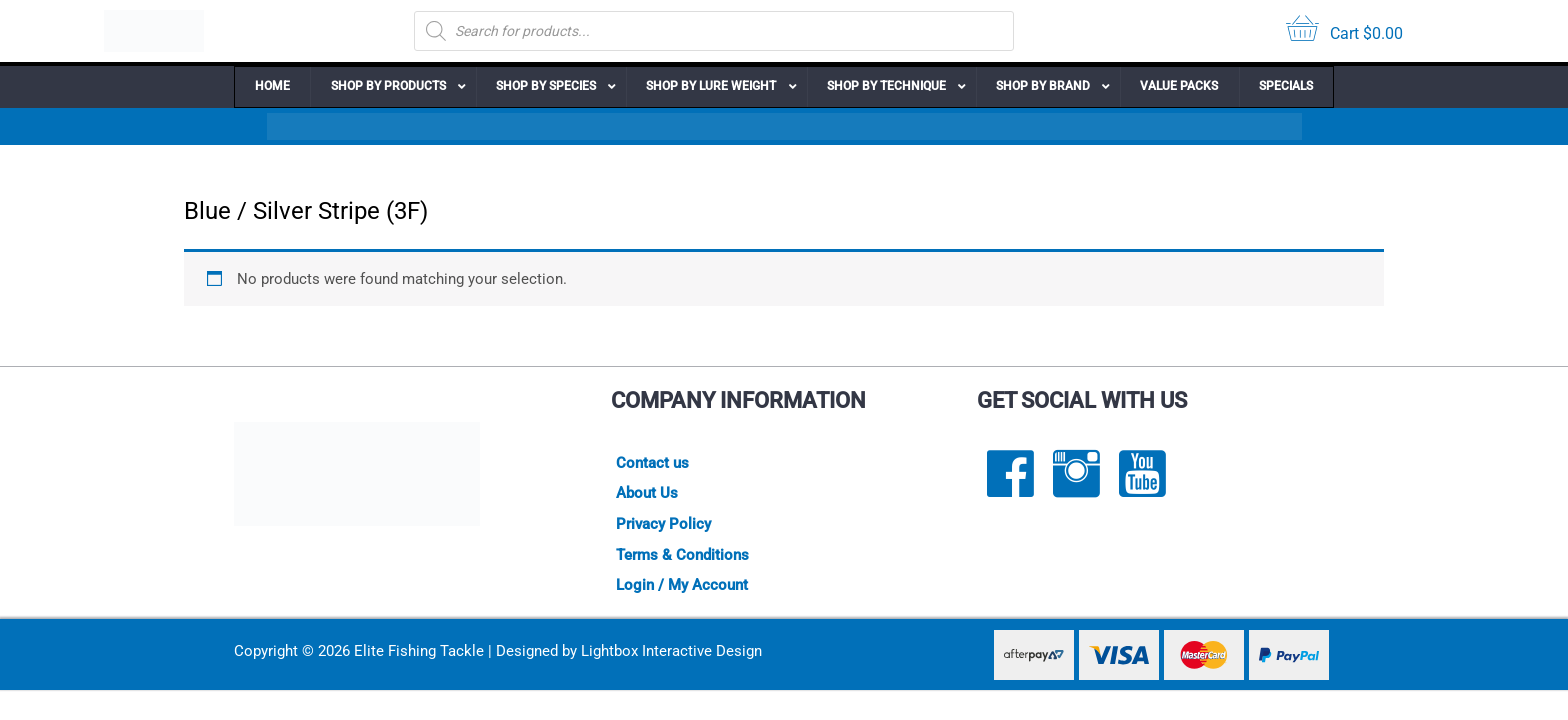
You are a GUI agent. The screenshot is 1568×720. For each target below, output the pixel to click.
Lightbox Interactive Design (671, 653)
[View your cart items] (1344, 31)
